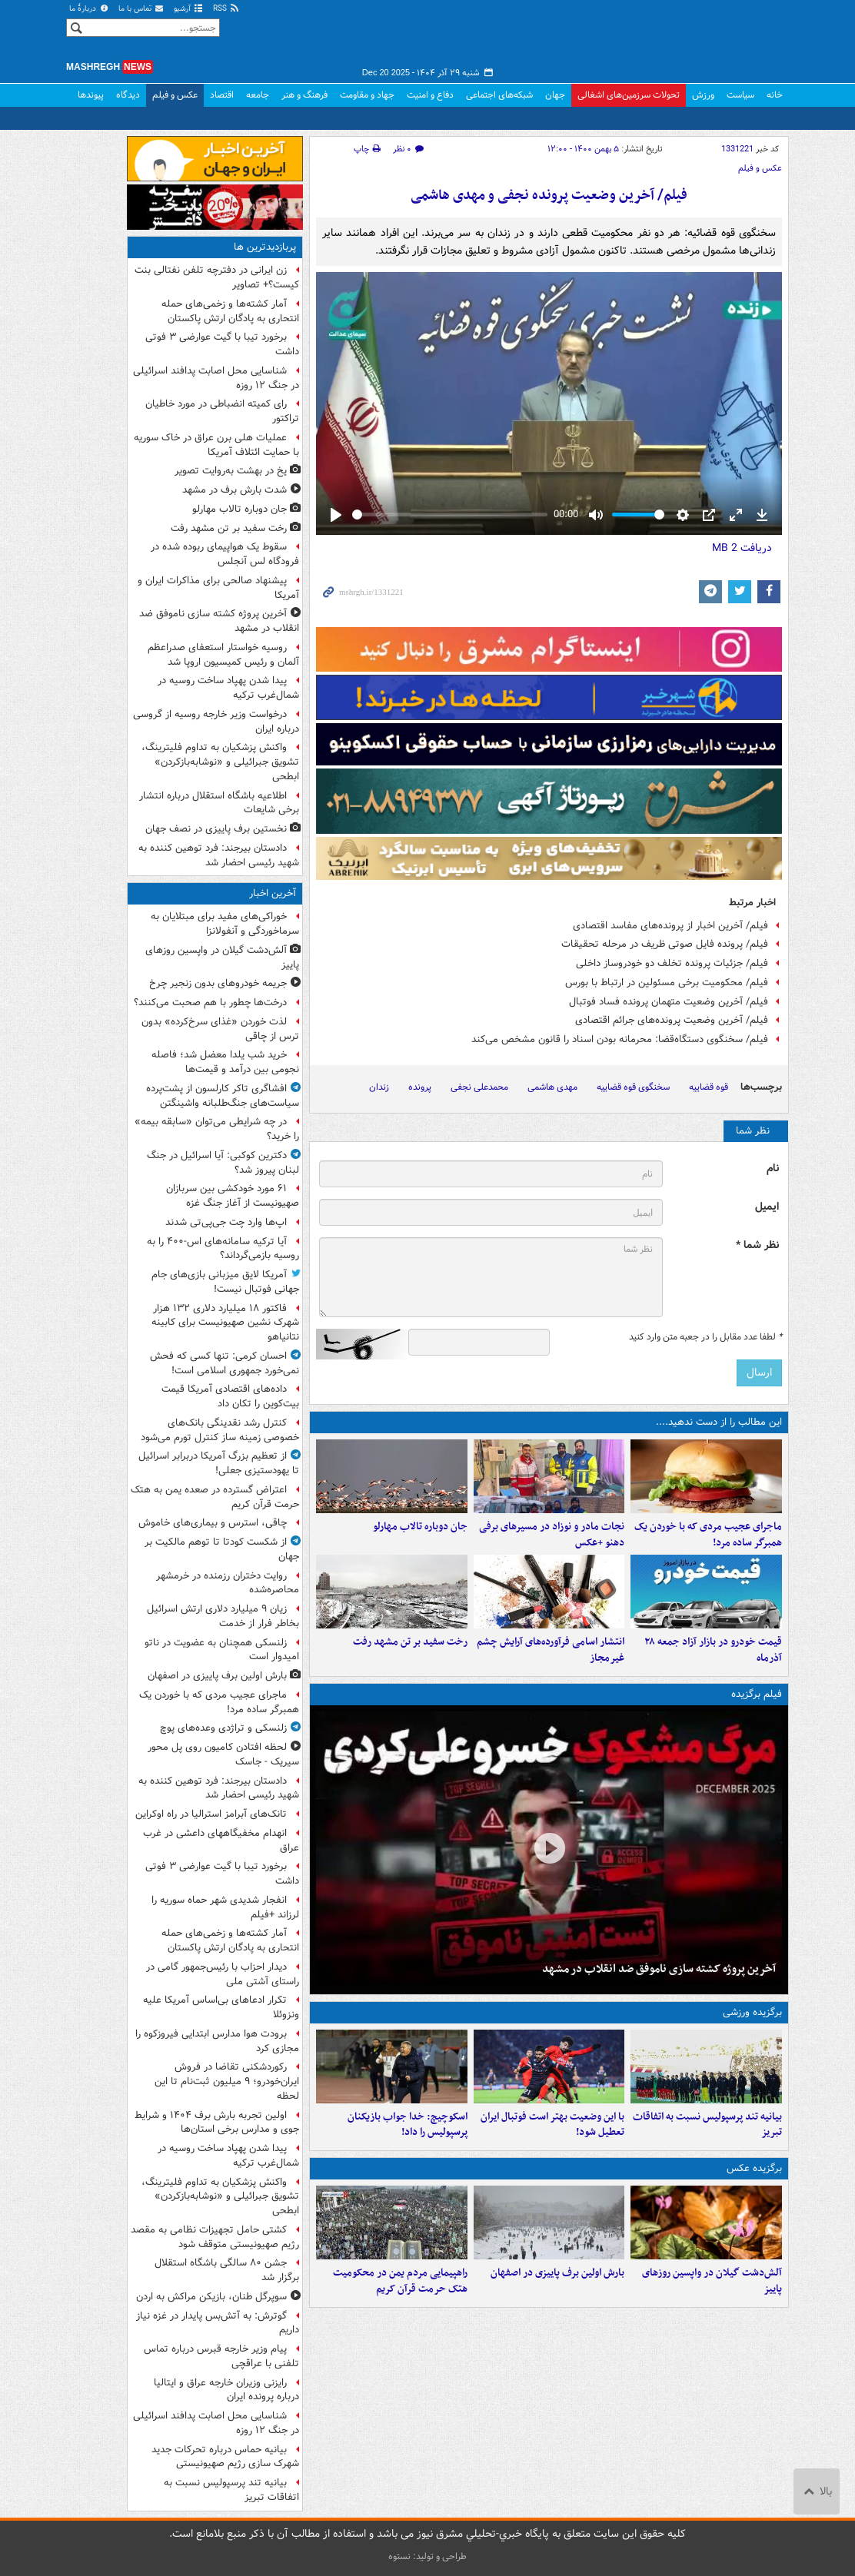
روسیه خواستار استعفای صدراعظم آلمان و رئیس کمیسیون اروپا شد (223, 654)
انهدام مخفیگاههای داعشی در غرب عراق (221, 1840)
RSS (226, 9)
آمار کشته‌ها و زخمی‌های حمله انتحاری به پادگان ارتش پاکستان (230, 311)
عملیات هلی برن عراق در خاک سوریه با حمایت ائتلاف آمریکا (216, 445)
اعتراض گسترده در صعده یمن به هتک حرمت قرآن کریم (215, 1497)
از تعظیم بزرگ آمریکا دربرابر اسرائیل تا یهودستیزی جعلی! (218, 1463)
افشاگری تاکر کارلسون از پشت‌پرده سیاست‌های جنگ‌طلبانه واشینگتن (222, 1095)
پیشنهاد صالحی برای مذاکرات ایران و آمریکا (218, 588)
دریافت (742, 547)
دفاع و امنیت (430, 95)
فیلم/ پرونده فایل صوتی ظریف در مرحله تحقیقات (664, 944)
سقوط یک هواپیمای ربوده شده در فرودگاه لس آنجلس (225, 554)
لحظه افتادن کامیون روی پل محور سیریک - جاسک (223, 1754)
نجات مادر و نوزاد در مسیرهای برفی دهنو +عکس (551, 1535)
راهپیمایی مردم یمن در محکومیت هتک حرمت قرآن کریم (400, 2281)
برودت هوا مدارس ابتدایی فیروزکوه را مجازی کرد (217, 2041)
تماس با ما (141, 9)
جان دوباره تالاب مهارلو (420, 1526)
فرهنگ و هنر (304, 95)
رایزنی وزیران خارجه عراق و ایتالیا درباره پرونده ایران (226, 2390)
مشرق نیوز (673, 38)
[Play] (336, 515)
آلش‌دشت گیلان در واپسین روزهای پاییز (712, 2281)
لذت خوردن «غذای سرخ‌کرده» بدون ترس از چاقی (220, 1029)
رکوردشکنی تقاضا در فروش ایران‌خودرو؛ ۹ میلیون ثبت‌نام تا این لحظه (227, 2081)
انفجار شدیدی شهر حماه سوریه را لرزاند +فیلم (225, 1907)
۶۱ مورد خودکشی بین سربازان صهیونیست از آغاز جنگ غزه (232, 1195)
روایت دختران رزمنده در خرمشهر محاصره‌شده (227, 1583)
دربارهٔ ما (89, 9)
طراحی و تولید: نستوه (427, 2556)
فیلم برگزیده (756, 1694)
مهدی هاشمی (552, 1087)
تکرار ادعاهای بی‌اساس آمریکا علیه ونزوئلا (221, 2007)
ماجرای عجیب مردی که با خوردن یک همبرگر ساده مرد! (708, 1535)
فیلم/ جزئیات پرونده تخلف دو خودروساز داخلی (672, 963)
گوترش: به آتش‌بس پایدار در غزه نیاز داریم (217, 2323)
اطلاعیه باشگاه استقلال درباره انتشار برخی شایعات (219, 803)
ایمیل (767, 1207)
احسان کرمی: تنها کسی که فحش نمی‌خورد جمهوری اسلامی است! (224, 1363)
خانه (775, 95)
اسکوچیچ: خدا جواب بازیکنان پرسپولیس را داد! (407, 2125)
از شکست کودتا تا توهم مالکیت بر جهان (222, 1549)
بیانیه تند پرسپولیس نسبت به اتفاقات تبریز (707, 2125)
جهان (555, 95)
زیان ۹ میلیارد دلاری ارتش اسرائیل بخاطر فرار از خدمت (223, 1616)
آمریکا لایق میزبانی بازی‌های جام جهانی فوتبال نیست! (225, 1281)
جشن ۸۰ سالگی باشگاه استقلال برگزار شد (227, 2270)
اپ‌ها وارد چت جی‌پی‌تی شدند (226, 1222)
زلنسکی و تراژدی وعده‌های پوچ (223, 1728)
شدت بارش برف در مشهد (234, 490)
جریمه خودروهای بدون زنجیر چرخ (218, 983)
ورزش (703, 95)
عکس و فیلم (175, 95)
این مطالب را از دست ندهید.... (719, 1422)
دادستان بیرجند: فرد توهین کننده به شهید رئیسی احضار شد (218, 855)
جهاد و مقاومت (367, 95)
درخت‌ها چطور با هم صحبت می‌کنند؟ (210, 1002)
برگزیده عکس (754, 2168)
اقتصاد (222, 95)
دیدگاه (128, 95)
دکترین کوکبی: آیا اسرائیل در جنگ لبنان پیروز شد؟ (223, 1162)
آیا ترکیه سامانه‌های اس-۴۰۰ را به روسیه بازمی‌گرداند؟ (223, 1248)
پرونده (419, 1087)
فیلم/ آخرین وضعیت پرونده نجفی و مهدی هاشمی (549, 195)
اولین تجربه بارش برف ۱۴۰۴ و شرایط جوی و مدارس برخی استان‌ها (217, 2122)
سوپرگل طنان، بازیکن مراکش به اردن (211, 2296)
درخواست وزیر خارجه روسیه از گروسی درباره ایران (216, 721)
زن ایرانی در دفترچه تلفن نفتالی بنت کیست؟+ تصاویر (217, 277)
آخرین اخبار (272, 893)
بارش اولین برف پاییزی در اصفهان (557, 2273)
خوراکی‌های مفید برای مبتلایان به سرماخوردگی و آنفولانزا (225, 923)
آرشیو (189, 9)
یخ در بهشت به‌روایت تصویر (231, 470)
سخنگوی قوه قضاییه (633, 1087)
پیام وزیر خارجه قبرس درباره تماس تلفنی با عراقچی (221, 2356)
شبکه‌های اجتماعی (499, 95)
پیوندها (91, 95)
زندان (379, 1087)
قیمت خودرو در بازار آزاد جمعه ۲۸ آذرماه (713, 1650)
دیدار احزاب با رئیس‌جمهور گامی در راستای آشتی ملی (222, 1974)
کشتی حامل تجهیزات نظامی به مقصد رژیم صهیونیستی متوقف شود (215, 2237)
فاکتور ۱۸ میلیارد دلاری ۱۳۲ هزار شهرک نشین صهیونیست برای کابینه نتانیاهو (225, 1323)
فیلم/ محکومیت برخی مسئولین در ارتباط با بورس (666, 982)
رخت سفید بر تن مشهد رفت (410, 1642)
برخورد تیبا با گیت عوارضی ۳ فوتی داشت (222, 344)
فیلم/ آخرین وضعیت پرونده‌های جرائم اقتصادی (671, 1020)
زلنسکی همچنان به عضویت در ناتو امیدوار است (222, 1650)
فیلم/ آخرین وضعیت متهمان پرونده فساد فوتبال (668, 1001)
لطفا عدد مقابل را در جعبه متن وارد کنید (705, 1337)
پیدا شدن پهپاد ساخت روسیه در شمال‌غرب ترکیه (228, 687)
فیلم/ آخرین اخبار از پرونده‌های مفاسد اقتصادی (670, 925)
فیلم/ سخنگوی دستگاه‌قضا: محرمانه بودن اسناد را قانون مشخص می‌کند (619, 1039)
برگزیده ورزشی (752, 2012)
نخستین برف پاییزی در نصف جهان (216, 829)
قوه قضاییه (708, 1087)
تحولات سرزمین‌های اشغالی (628, 95)
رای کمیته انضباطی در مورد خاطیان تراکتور (222, 411)
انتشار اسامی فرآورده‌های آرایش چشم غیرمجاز (550, 1650)
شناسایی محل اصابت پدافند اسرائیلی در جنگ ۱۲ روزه (216, 378)
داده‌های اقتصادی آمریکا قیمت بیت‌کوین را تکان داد (230, 1396)
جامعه (257, 95)
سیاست (740, 95)
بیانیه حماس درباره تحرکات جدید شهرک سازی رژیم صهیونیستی (225, 2456)
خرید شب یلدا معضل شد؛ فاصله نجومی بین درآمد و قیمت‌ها (225, 1062)
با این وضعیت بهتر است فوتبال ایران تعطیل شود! (552, 2125)
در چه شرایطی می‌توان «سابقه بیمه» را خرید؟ (217, 1129)
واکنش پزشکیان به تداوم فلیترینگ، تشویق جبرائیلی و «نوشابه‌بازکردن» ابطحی (220, 762)
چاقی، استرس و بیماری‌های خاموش (212, 1522)
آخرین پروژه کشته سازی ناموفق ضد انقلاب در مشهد (659, 1969)
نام (773, 1168)
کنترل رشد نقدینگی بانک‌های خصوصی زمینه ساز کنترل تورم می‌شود (220, 1430)
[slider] (449, 514)
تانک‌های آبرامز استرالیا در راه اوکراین (211, 1814)
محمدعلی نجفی (479, 1087)
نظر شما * (757, 1245)
